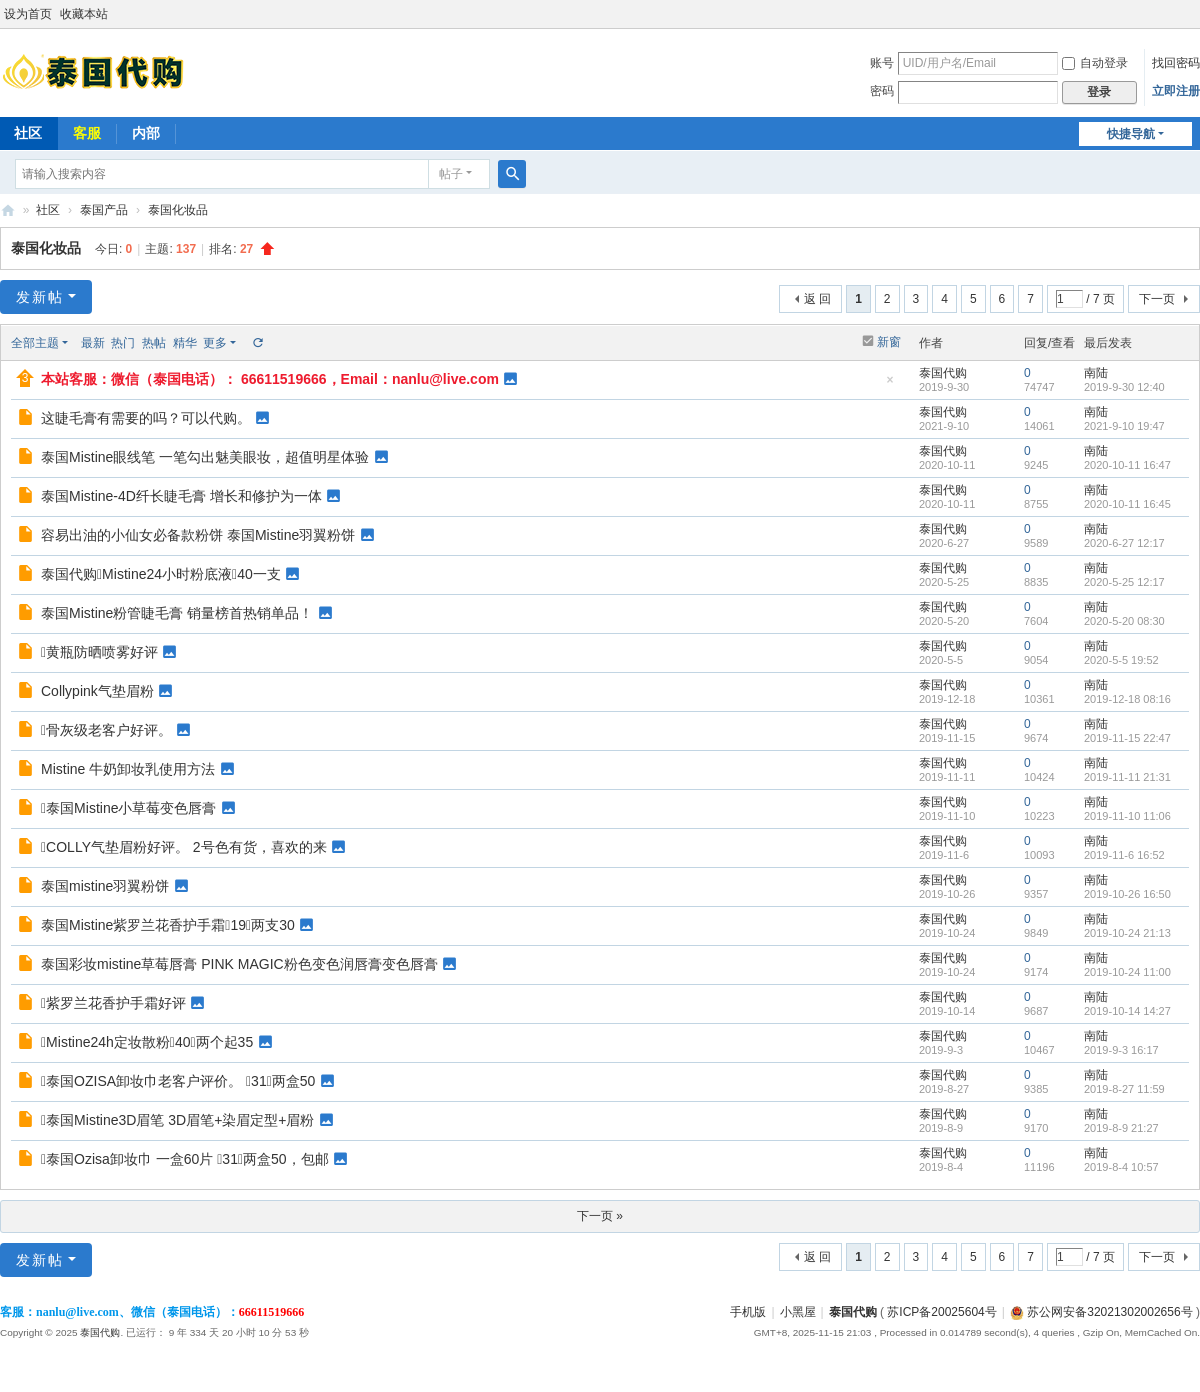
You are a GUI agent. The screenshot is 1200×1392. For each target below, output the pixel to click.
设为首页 (28, 14)
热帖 (154, 343)
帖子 (451, 174)
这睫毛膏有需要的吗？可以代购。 (146, 418)
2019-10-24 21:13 (1127, 933)
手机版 (748, 1312)
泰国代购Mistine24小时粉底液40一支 (161, 574)
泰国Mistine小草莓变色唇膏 (128, 808)
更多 (215, 343)
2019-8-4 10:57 (1121, 1167)
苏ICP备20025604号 (941, 1312)
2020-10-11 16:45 (1127, 504)
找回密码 (1176, 63)
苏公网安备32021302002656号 (1101, 1312)
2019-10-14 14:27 (1127, 1011)
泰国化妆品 (178, 210)
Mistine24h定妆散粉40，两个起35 (147, 1042)
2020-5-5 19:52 (1121, 660)
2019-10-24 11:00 (1127, 972)
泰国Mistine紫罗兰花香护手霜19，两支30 (168, 925)
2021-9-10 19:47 (1124, 426)
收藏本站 (84, 14)
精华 (185, 343)
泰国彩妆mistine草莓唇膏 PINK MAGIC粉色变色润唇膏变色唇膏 (239, 964)
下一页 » (600, 1216)
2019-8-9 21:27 (1121, 1128)
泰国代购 (8, 210)
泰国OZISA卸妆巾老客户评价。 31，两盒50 (178, 1081)
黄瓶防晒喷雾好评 (99, 652)
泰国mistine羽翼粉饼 (105, 886)
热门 (123, 343)
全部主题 (35, 343)
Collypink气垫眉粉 (97, 691)
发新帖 (40, 297)
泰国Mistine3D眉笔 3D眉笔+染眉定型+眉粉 (178, 1120)
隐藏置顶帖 (890, 385)
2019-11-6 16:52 (1124, 855)
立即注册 (1176, 91)
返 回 (817, 299)
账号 (882, 63)
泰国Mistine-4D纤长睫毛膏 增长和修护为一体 (181, 496)
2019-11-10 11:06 (1127, 816)
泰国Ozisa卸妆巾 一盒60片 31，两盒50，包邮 (185, 1159)
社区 (48, 210)
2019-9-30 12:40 (1124, 387)
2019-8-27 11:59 (1124, 1089)
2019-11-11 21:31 (1127, 777)
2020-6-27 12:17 (1124, 543)
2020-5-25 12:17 (1124, 582)
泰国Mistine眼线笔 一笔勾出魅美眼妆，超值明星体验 (205, 457)
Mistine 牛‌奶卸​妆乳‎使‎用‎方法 (128, 769)
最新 (93, 343)
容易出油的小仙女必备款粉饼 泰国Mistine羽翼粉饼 (198, 535)
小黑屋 (798, 1312)
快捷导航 (1131, 134)
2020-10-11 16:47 (1127, 465)
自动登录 (1095, 63)
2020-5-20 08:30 (1124, 621)
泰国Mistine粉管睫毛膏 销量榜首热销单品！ (177, 613)
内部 (146, 133)
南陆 (1096, 373)
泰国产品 (104, 210)
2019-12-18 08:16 (1127, 699)
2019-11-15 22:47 (1127, 738)
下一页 (1157, 299)
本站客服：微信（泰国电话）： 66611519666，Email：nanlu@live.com (270, 379)
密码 (882, 91)
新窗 (889, 342)
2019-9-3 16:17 (1121, 1050)
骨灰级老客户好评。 (106, 730)
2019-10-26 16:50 (1127, 894)
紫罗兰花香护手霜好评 (113, 1003)
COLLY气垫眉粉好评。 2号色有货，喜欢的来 (184, 847)
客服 (87, 133)
